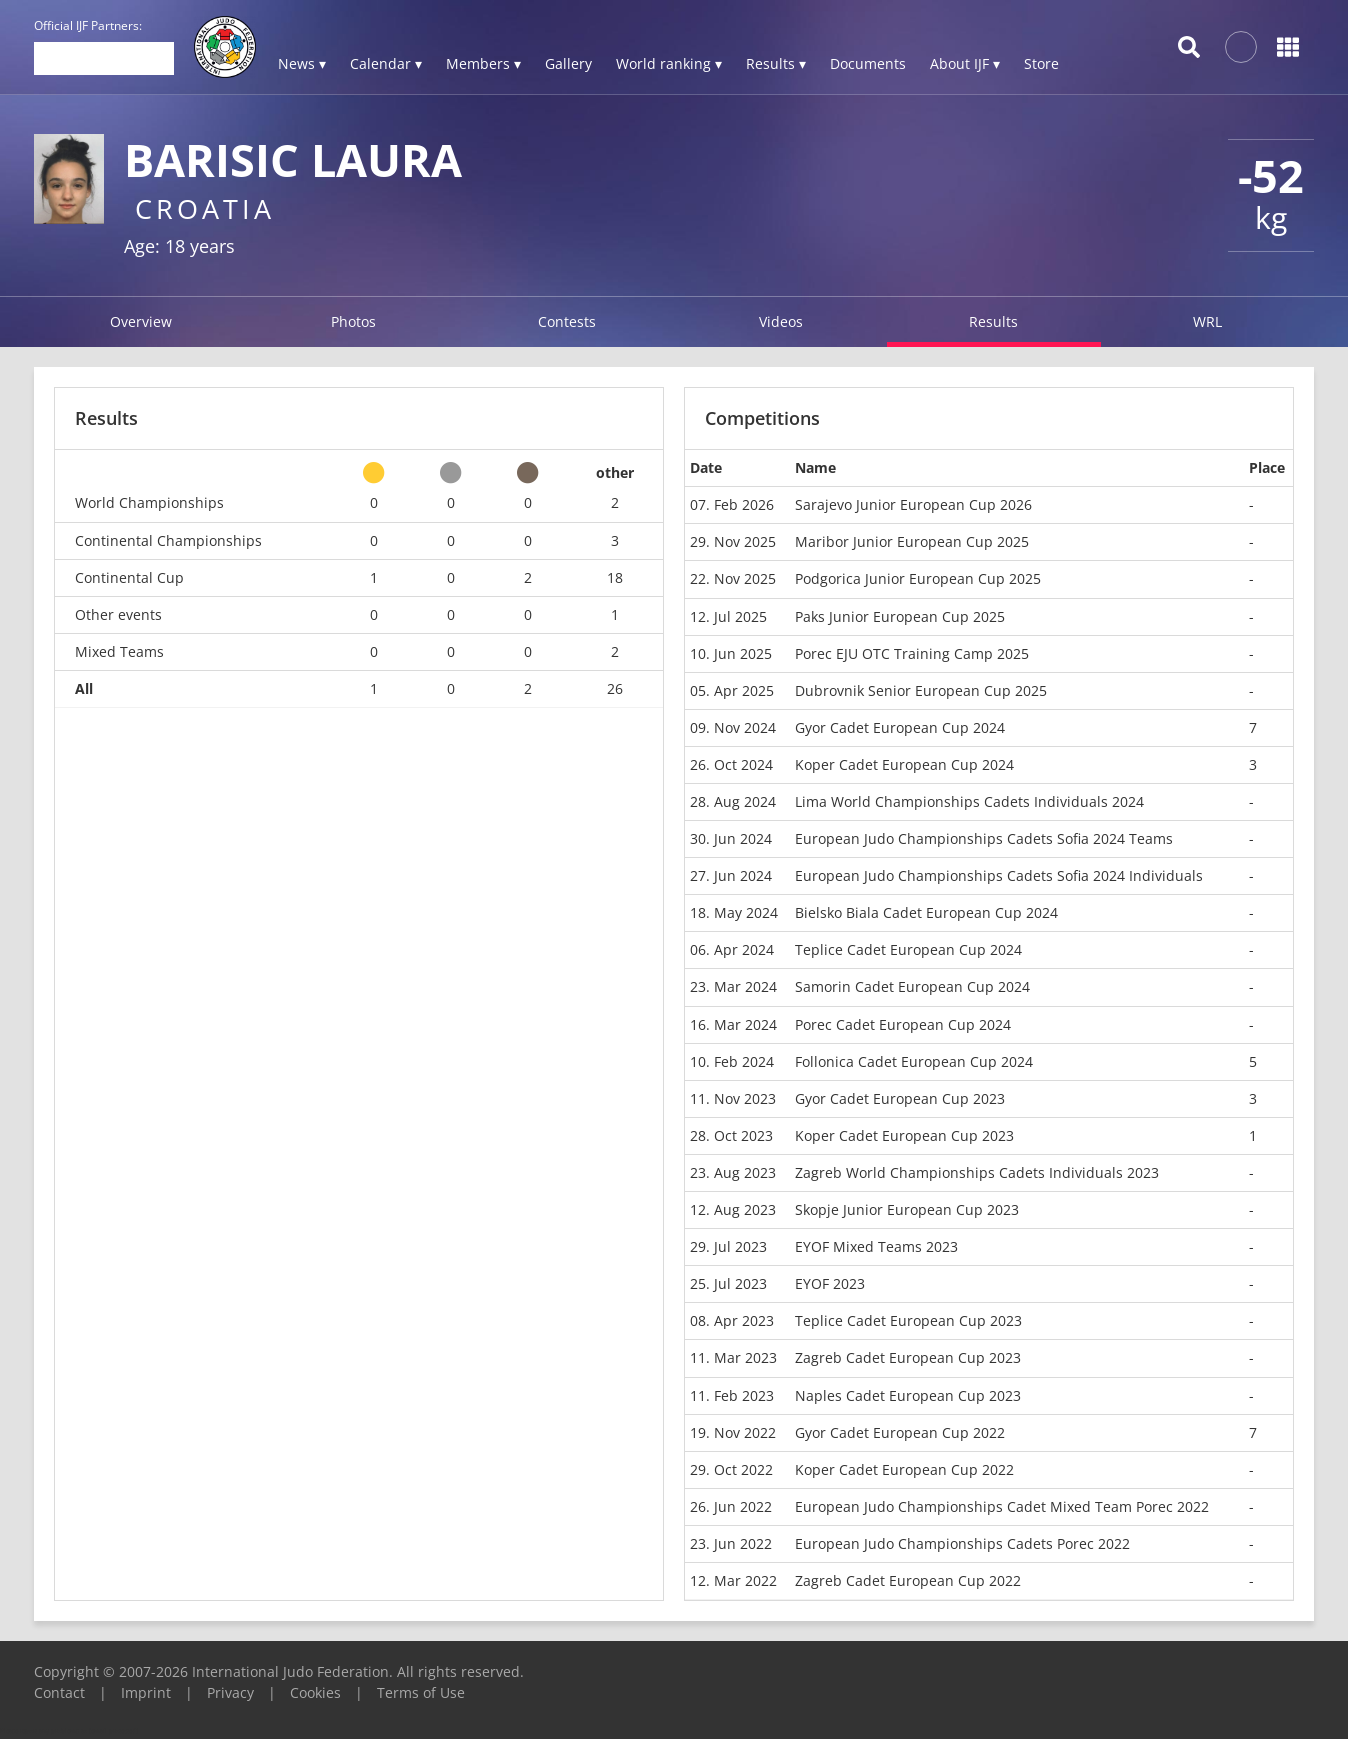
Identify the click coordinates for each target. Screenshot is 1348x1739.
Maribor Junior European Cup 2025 (912, 541)
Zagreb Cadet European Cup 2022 (908, 1580)
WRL (1207, 321)
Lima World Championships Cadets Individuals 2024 (969, 801)
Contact (59, 1692)
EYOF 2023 (830, 1283)
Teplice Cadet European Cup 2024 (908, 949)
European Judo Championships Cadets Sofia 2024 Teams (984, 838)
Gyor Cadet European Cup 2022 (900, 1432)
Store (1041, 63)
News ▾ (302, 63)
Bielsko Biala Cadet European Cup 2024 (926, 912)
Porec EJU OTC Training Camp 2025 (912, 653)
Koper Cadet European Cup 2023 (904, 1135)
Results (993, 321)
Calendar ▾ (386, 63)
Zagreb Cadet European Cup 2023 (908, 1357)
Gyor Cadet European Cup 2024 (900, 727)
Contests (567, 321)
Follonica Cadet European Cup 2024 (914, 1061)
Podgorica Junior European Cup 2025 (918, 578)
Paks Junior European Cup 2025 (900, 616)
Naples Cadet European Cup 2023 (908, 1395)
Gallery (568, 63)
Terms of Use (421, 1692)
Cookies (315, 1692)
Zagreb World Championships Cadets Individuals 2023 (977, 1172)
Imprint (146, 1692)
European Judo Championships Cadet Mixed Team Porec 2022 (1002, 1506)
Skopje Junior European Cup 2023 (907, 1209)
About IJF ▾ (965, 63)
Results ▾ (776, 63)
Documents (868, 63)
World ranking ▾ (669, 63)
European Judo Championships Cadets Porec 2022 (962, 1543)
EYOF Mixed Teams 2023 (876, 1246)
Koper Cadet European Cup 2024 (904, 764)
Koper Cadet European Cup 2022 (904, 1469)
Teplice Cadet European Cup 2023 (908, 1320)
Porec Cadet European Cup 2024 (903, 1024)
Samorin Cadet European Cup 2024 (912, 986)
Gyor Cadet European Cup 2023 (900, 1098)
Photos (353, 321)
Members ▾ (483, 63)
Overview (141, 321)
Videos (781, 321)
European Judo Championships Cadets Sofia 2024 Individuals (999, 875)
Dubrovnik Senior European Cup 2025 (921, 690)
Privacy (230, 1692)
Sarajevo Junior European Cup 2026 (913, 504)
